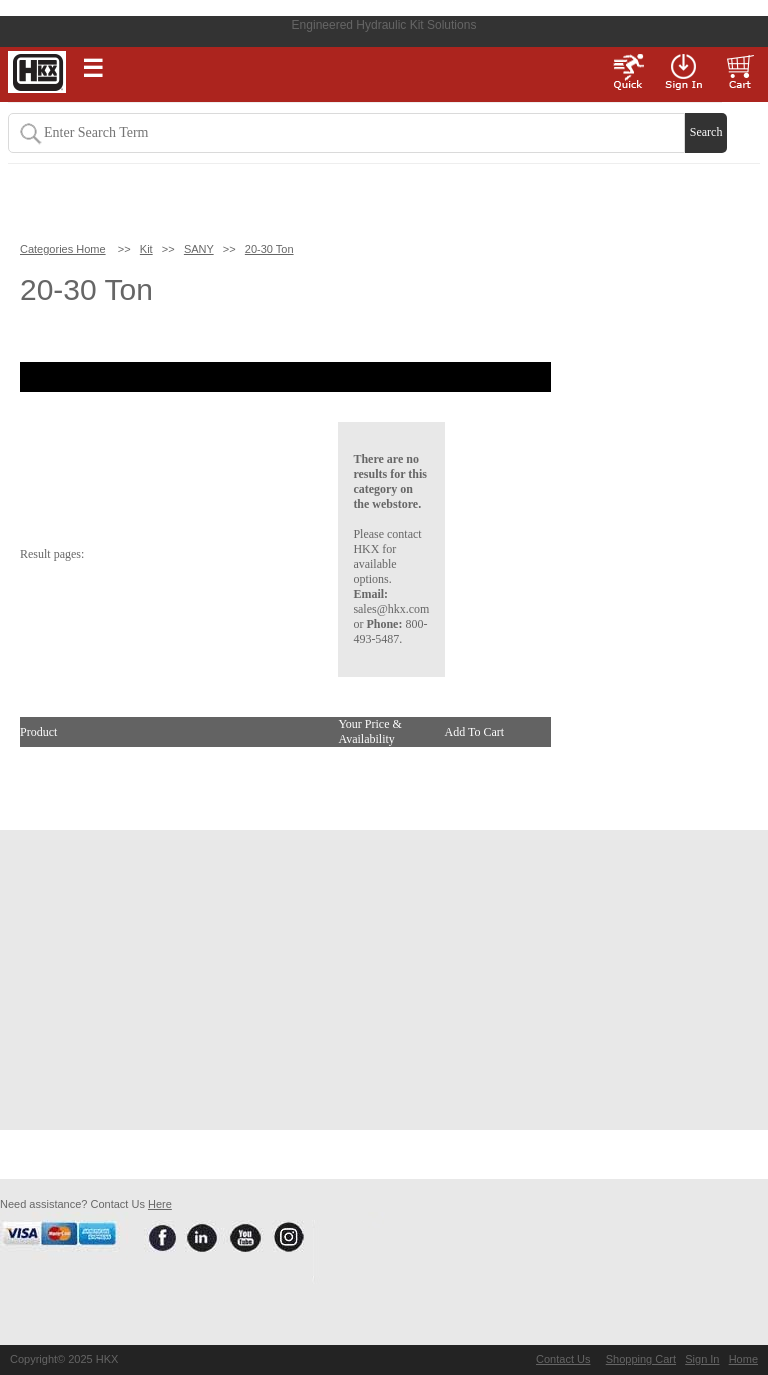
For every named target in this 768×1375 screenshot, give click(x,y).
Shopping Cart (641, 1359)
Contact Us (563, 1359)
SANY (199, 249)
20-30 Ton (269, 249)
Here (160, 1204)
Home (743, 1359)
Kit (146, 249)
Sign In (702, 1359)
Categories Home (63, 249)
